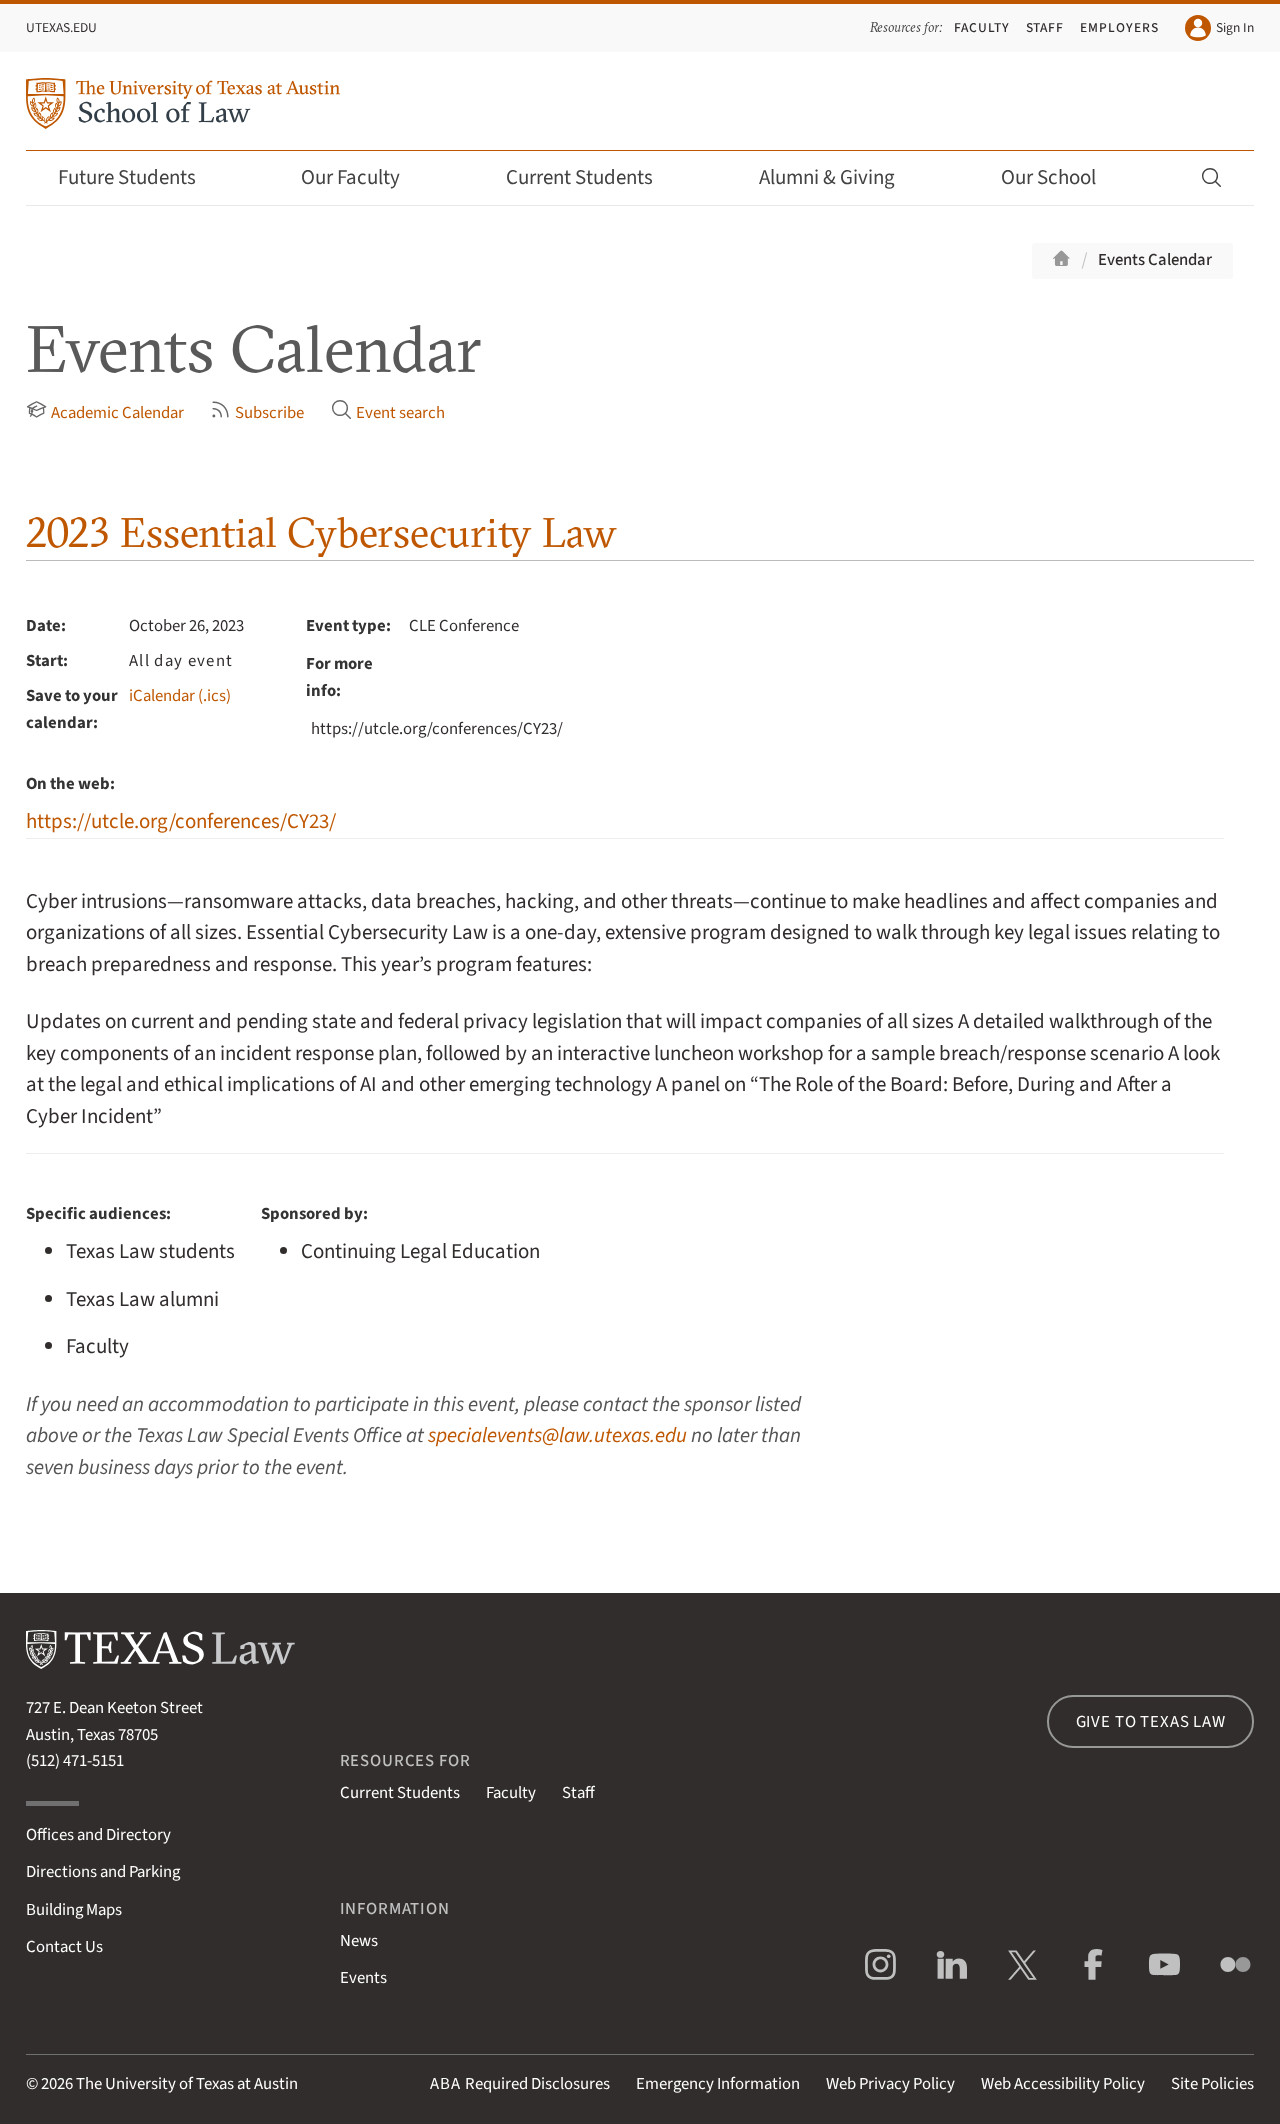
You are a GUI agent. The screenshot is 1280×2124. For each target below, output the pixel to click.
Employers (1119, 27)
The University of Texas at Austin (187, 2084)
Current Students (593, 177)
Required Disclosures (520, 2084)
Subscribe (257, 412)
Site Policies (1212, 2084)
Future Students (140, 177)
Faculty (982, 27)
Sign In (1219, 28)
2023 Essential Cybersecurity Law (321, 532)
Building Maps (74, 1910)
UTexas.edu (61, 27)
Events (363, 1978)
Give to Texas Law (1151, 1722)
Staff (1045, 27)
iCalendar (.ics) (180, 696)
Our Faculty (364, 177)
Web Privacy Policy (890, 2084)
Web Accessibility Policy (1063, 2084)
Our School (1062, 177)
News (359, 1941)
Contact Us (64, 1947)
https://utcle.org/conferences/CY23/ (181, 821)
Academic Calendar (105, 412)
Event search (388, 412)
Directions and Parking (103, 1872)
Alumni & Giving (840, 177)
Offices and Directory (98, 1835)
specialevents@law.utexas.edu (557, 1435)
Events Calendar (1155, 260)
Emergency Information (718, 2084)
